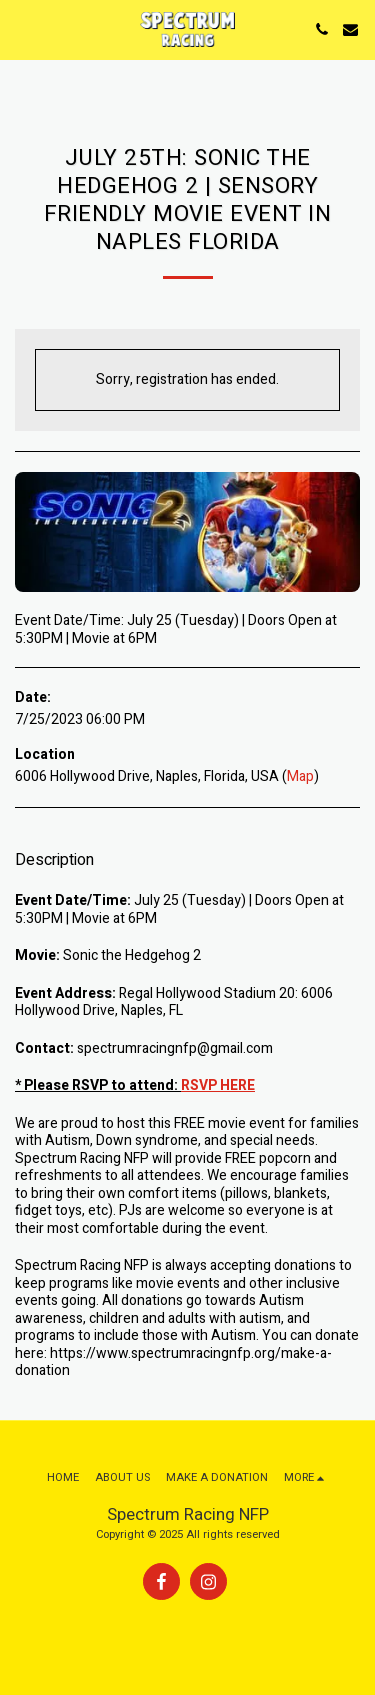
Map (300, 776)
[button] (22, 28)
